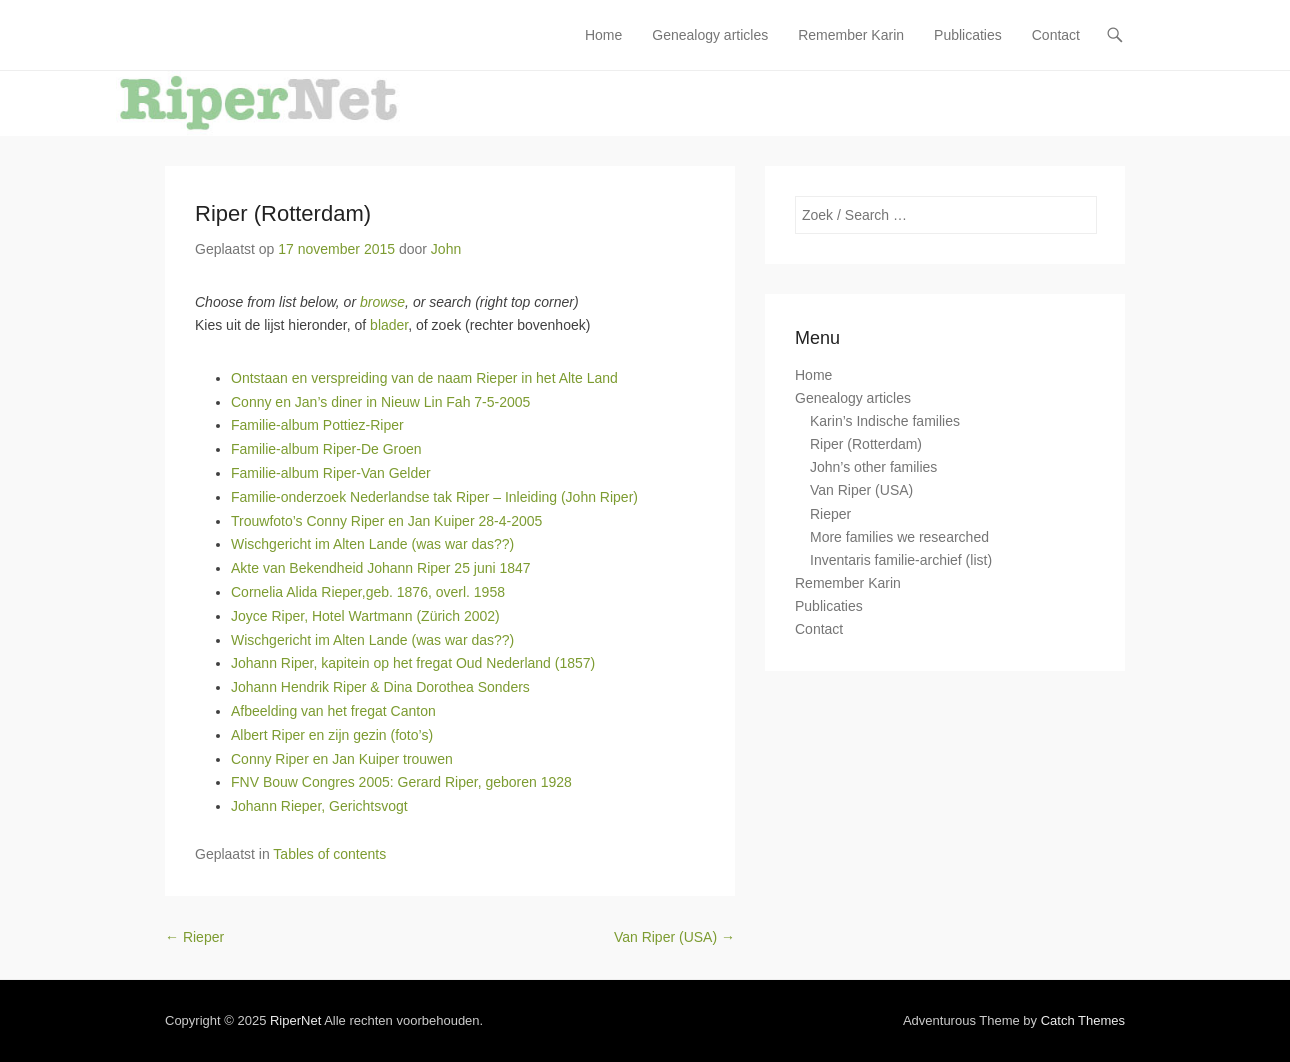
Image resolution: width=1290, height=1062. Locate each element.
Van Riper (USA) (674, 937)
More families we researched (899, 537)
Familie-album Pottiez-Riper (317, 425)
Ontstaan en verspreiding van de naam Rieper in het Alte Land (424, 378)
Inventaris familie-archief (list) (901, 560)
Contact (1056, 35)
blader (389, 325)
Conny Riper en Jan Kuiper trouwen (342, 759)
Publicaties (968, 35)
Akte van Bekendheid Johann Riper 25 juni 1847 (381, 568)
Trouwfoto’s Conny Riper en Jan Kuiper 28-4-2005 (386, 521)
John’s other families (873, 467)
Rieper (194, 937)
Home (603, 35)
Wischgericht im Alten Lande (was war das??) (372, 544)
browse (382, 302)
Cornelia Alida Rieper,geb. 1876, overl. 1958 (368, 592)
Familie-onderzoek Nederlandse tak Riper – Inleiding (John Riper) (434, 497)
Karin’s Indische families (885, 421)
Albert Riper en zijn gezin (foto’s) (332, 735)
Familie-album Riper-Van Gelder (331, 473)
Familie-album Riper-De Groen (326, 449)
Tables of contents (329, 854)
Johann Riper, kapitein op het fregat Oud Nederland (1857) (413, 663)
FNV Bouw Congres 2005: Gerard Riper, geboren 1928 (401, 782)
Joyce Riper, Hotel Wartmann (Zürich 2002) (365, 616)
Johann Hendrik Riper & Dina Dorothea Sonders (380, 687)
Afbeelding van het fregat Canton (333, 711)
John (446, 249)
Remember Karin (851, 35)
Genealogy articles (710, 35)
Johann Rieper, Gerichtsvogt (319, 806)
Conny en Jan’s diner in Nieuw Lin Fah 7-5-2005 (380, 402)
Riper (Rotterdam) (283, 213)
